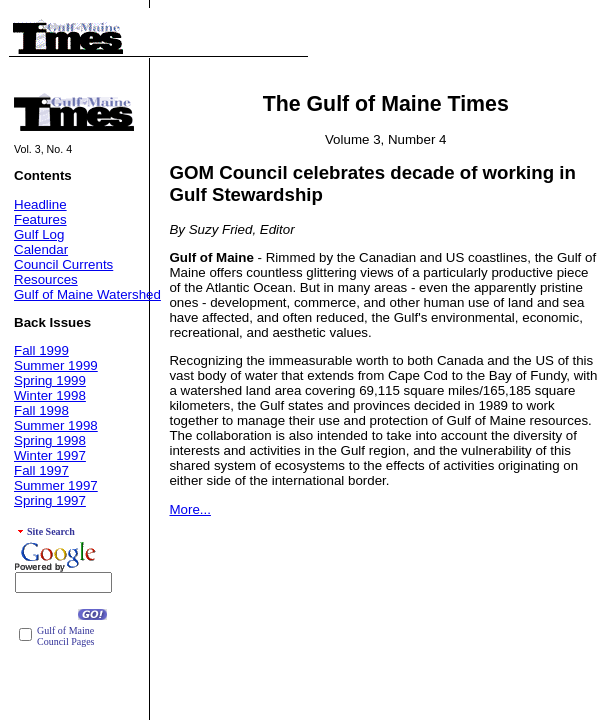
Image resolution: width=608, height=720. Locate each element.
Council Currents (63, 264)
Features (40, 219)
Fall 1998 (41, 410)
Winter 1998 (50, 395)
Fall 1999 (41, 350)
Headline (40, 204)
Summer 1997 (56, 485)
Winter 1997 (50, 455)
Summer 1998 (56, 425)
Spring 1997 (50, 500)
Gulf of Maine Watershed (87, 294)
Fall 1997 (41, 470)
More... (189, 509)
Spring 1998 (50, 440)
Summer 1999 (56, 365)
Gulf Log (39, 234)
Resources (46, 279)
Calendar (41, 249)
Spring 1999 (50, 380)
